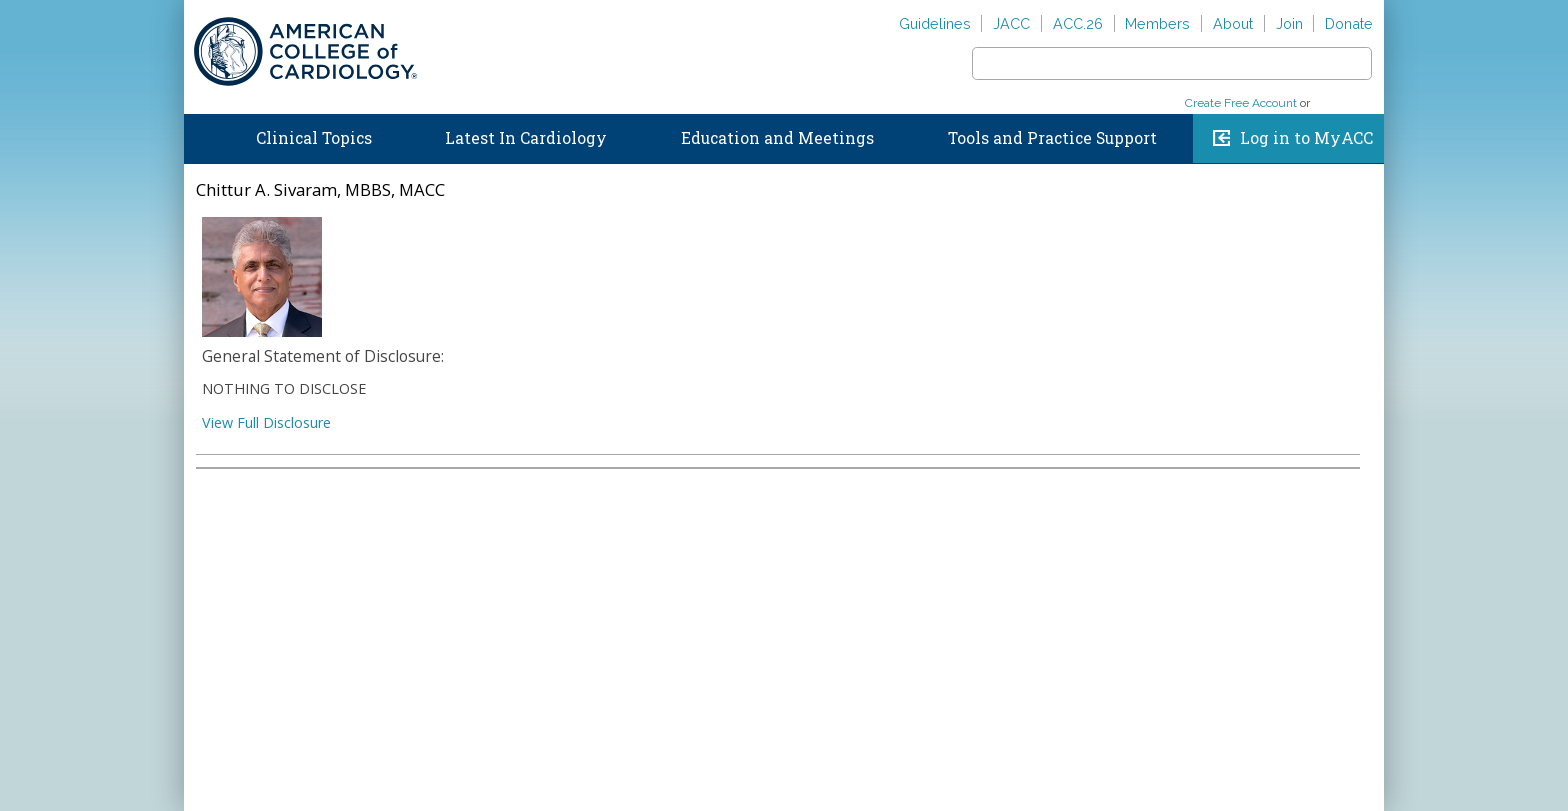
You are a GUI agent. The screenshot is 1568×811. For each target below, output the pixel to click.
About (1233, 23)
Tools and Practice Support (1052, 138)
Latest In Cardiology (526, 138)
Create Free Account (1241, 103)
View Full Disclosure (266, 422)
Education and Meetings (777, 138)
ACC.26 (1078, 23)
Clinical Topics (314, 138)
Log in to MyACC (1306, 138)
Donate (1349, 23)
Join (1289, 23)
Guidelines (935, 23)
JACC (1011, 23)
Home (203, 134)
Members (1157, 23)
